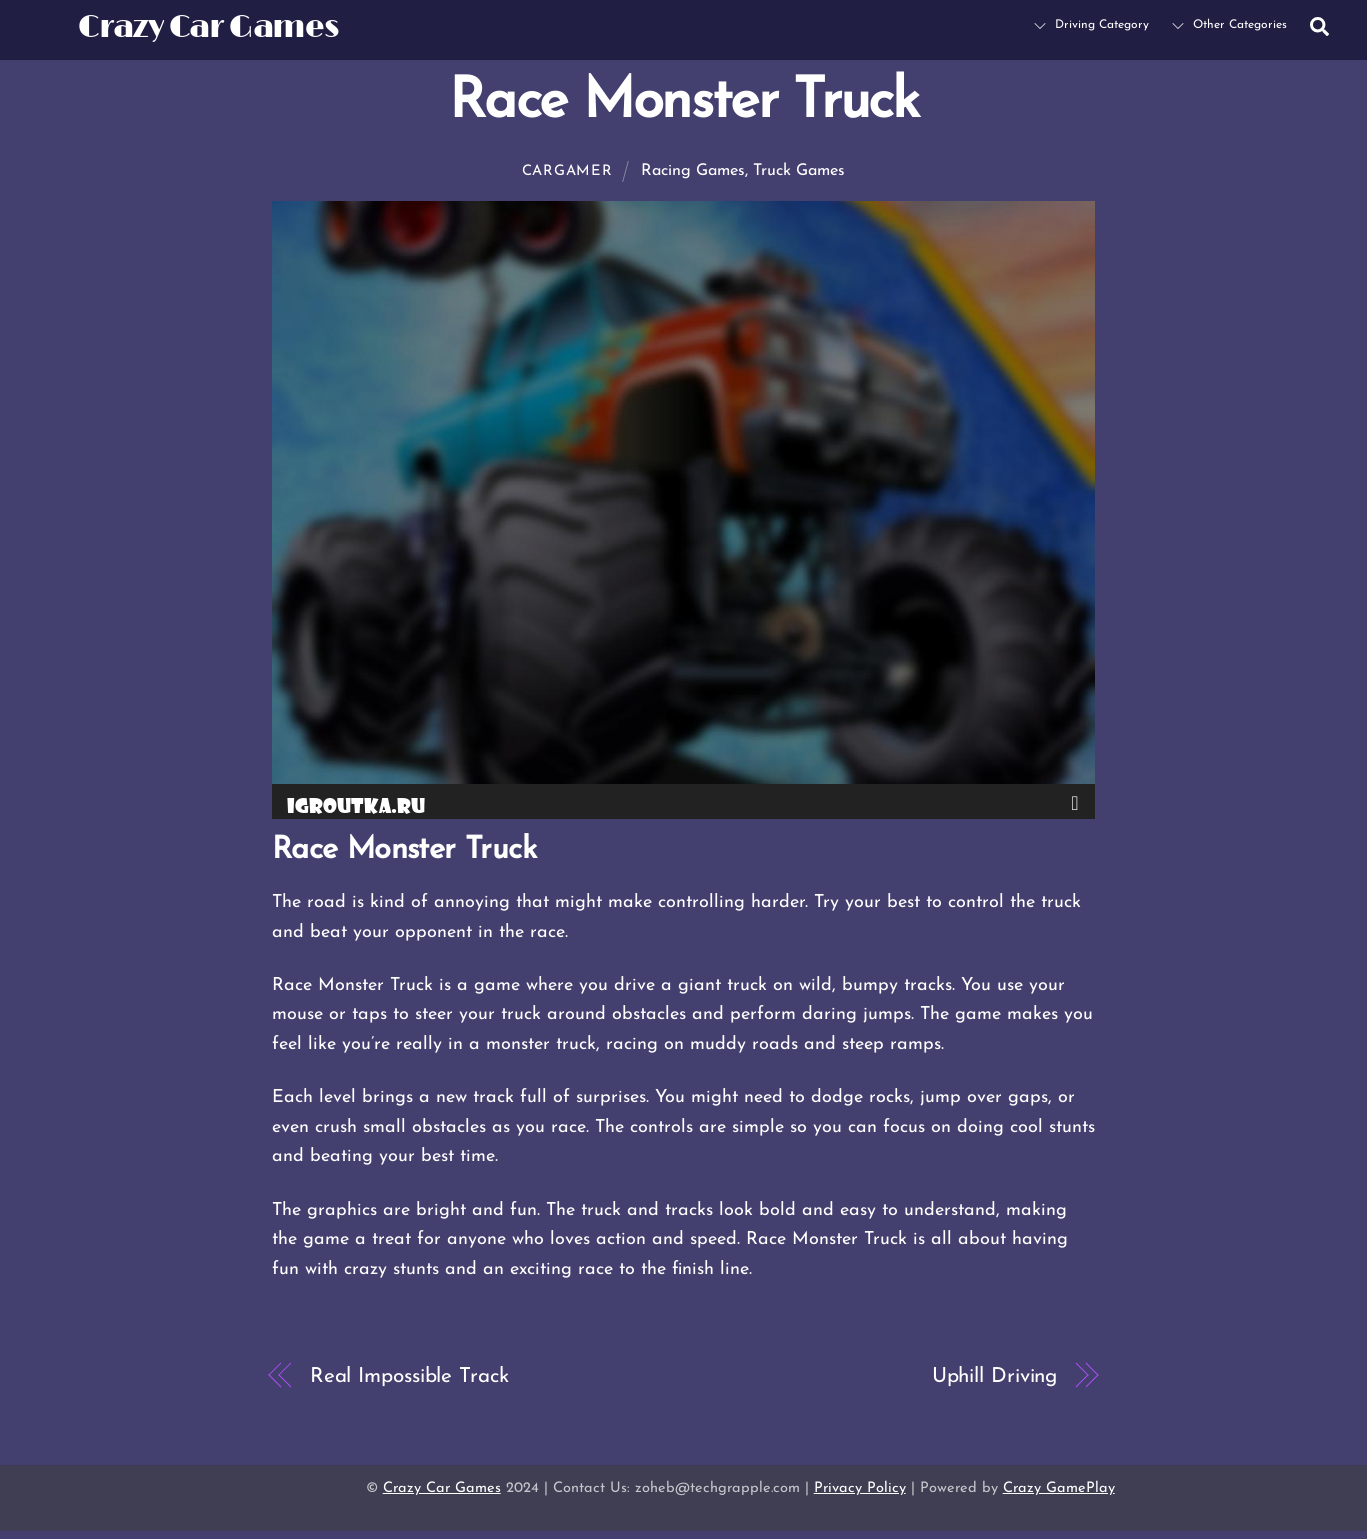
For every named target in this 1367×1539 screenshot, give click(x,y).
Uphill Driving (995, 1376)
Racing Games (693, 171)
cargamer (567, 171)
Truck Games (799, 171)
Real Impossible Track (409, 1376)
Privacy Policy (860, 1488)
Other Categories (1229, 25)
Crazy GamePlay (1059, 1488)
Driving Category (1091, 25)
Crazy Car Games (442, 1488)
